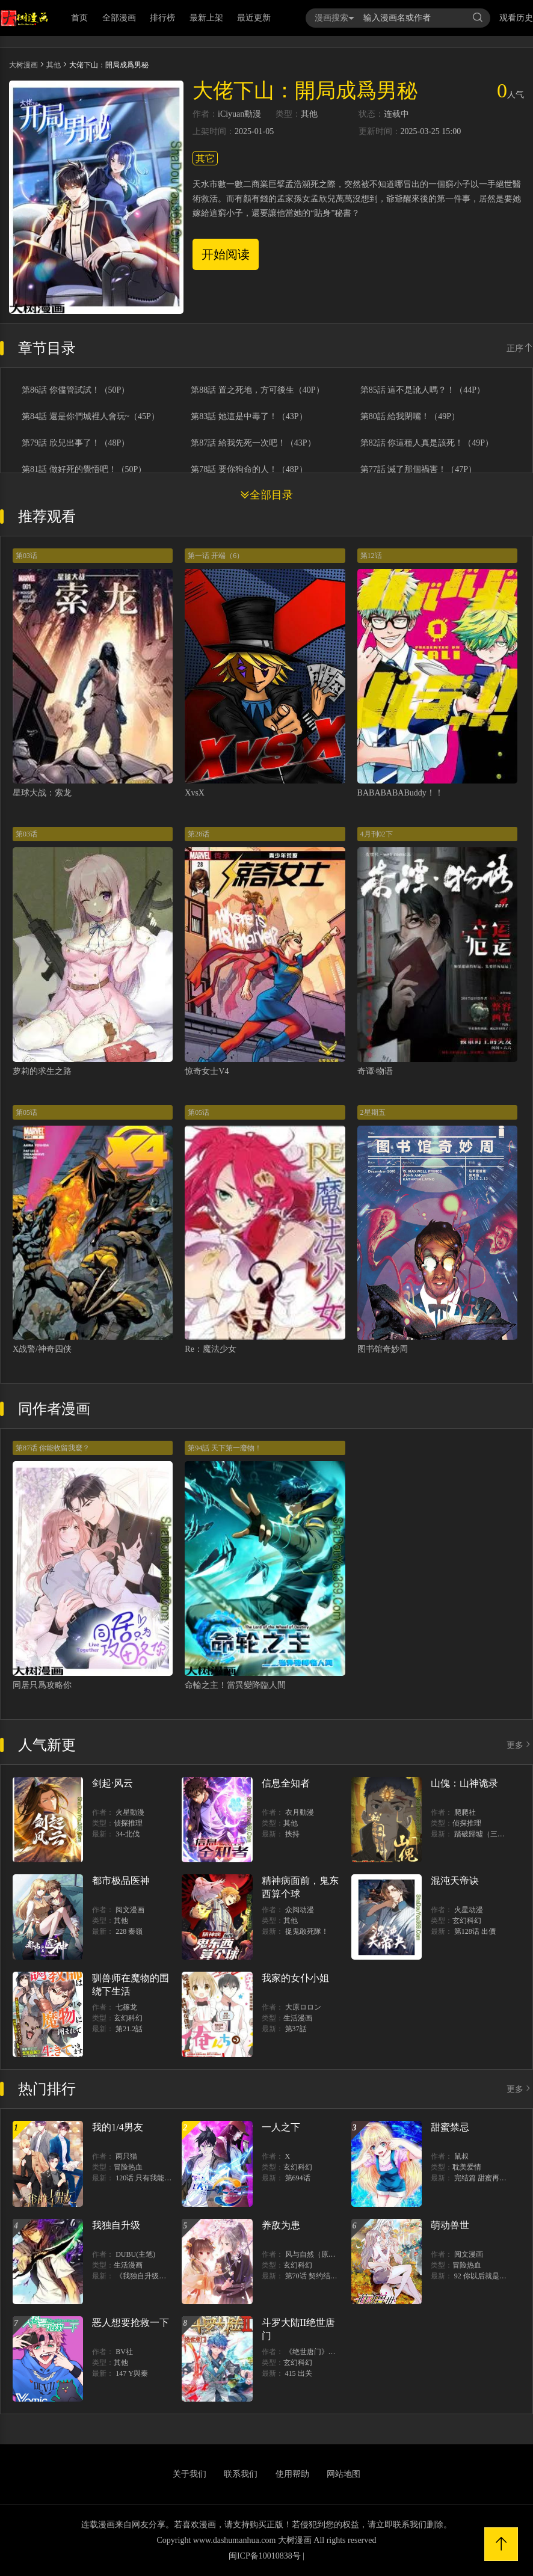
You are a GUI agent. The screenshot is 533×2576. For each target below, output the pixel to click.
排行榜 (162, 17)
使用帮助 (292, 2474)
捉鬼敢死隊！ (306, 1931)
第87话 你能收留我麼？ (53, 1448)
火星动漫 (468, 1910)
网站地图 (343, 2474)
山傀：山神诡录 (464, 1783)
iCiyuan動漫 (239, 114)
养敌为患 (281, 2225)
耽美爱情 (466, 2167)
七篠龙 (126, 2007)
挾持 (292, 1834)
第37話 (296, 2029)
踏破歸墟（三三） (483, 1834)
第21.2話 (129, 2029)
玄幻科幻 (466, 1920)
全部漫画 (119, 17)
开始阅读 (226, 254)
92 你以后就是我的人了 (491, 2276)
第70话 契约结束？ (315, 2276)
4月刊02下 (376, 834)
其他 (53, 65)
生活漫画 (297, 2018)
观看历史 (516, 17)
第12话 (371, 555)
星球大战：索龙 (42, 792)
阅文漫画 (130, 1910)
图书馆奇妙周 (382, 1349)
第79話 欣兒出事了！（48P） (75, 443)
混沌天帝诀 (455, 1880)
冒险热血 (128, 2167)
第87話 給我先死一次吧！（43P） (253, 443)
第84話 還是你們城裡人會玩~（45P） (90, 416)
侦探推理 (128, 1823)
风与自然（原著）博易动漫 (328, 2254)
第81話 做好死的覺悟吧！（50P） (84, 469)
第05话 (26, 1112)
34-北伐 (128, 1834)
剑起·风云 (112, 1783)
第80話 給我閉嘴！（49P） (410, 416)
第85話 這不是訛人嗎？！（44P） (422, 390)
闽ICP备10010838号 (265, 2555)
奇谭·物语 (375, 1071)
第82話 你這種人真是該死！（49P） (426, 443)
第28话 (198, 834)
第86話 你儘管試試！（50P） (75, 390)
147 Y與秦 (132, 2373)
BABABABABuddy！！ (400, 792)
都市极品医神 (121, 1880)
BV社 (124, 2352)
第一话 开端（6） (216, 555)
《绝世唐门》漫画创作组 (325, 2352)
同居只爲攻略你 (42, 1685)
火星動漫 (130, 1812)
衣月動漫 (299, 1812)
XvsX (195, 792)
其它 (205, 158)
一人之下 (281, 2127)
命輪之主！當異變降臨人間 (235, 1685)
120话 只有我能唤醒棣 (151, 2178)
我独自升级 (116, 2225)
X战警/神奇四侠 (42, 1349)
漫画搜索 (334, 17)
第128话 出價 (475, 1931)
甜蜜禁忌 (450, 2127)
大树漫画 (23, 65)
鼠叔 (461, 2156)
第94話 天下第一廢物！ (225, 1448)
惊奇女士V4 (207, 1071)
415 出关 (298, 2373)
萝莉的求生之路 (42, 1071)
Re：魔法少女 (210, 1349)
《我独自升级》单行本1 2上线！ (167, 2276)
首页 (79, 17)
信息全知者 (286, 1783)
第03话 (26, 555)
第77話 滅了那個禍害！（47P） (418, 469)
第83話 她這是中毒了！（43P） (249, 416)
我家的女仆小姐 (295, 1978)
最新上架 (206, 17)
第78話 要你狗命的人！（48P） (249, 469)
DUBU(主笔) (135, 2254)
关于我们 (189, 2474)
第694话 (297, 2178)
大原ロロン (303, 2007)
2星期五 (373, 1112)
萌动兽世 (450, 2225)
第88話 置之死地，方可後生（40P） (257, 390)
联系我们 (240, 2474)
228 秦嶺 (129, 1931)
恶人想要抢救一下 (130, 2322)
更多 (520, 1745)
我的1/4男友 (117, 2127)
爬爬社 (465, 1812)
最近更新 (254, 17)
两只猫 (126, 2156)
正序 (520, 348)
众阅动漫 (299, 1910)
